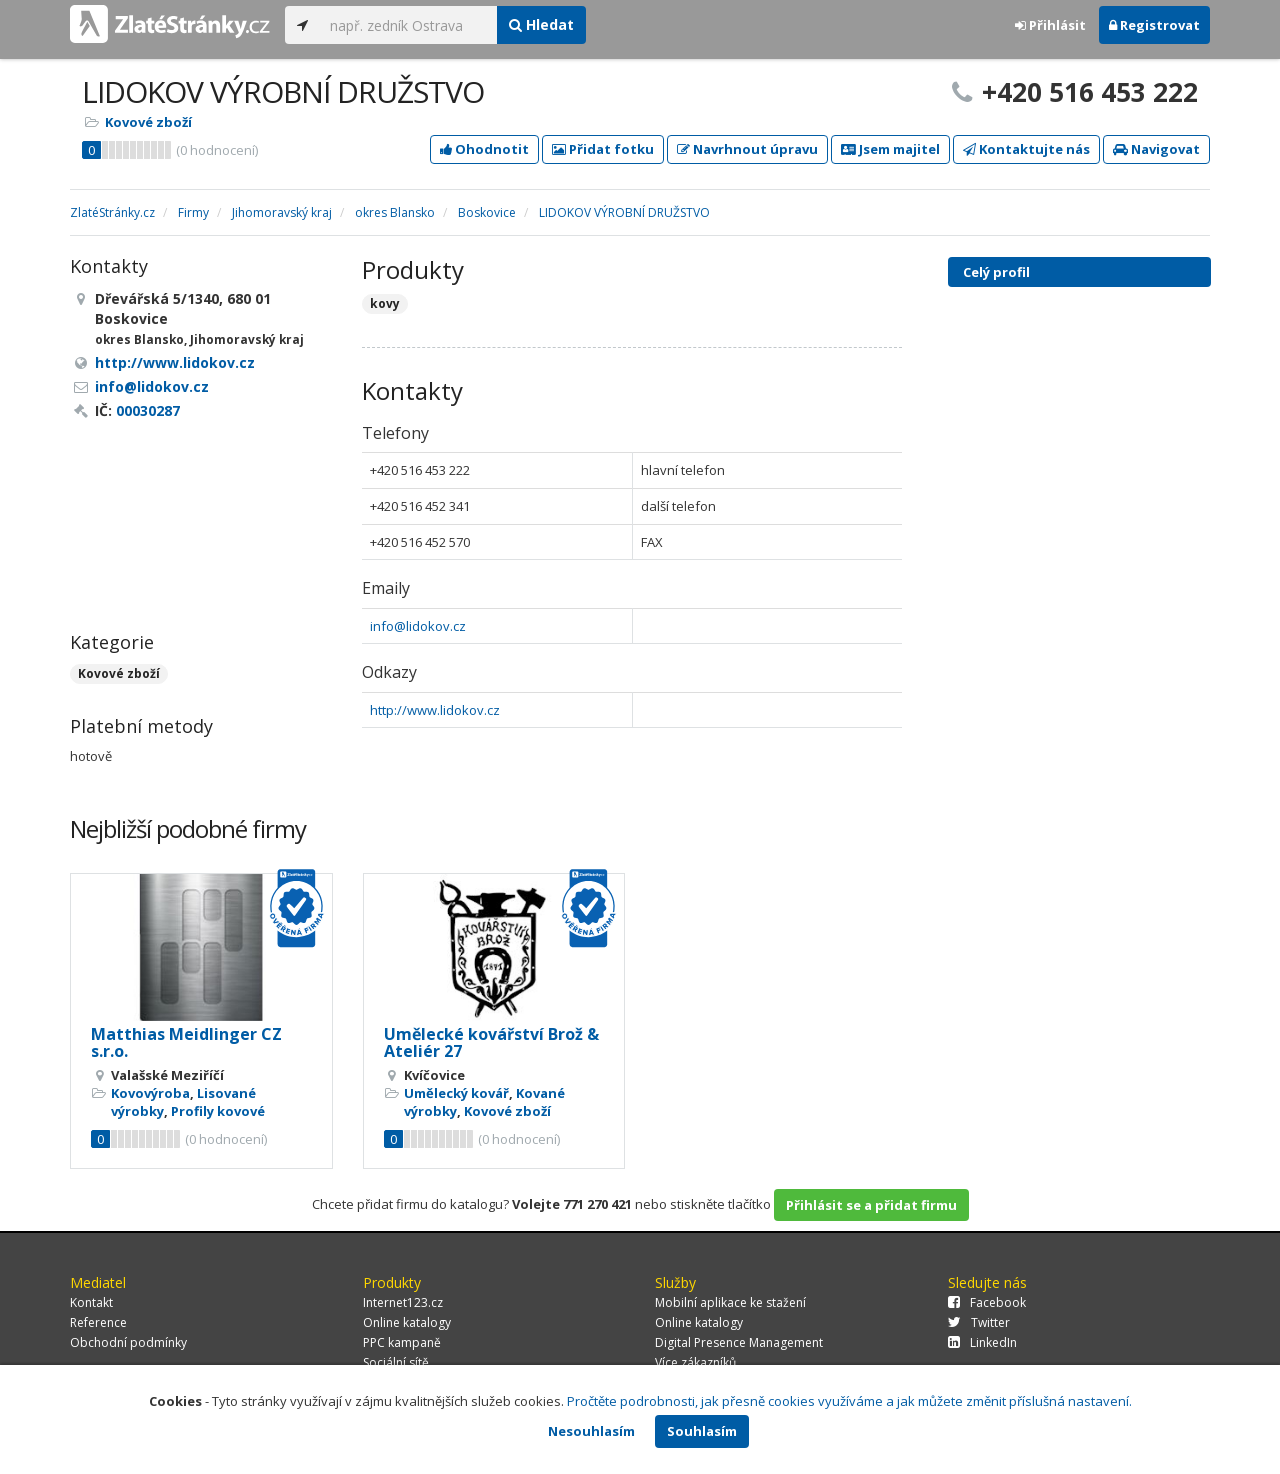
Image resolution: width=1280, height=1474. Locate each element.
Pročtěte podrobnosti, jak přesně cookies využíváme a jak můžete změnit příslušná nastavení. (849, 1401)
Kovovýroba (150, 1093)
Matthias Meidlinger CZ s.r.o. (186, 1043)
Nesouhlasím (591, 1431)
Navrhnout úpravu (747, 149)
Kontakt (91, 1302)
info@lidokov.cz (418, 626)
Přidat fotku (603, 149)
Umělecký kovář (456, 1093)
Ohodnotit (484, 149)
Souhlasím (702, 1431)
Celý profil (996, 272)
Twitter (979, 1322)
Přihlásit (1050, 25)
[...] (408, 25)
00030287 (148, 410)
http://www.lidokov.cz (435, 710)
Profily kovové (218, 1111)
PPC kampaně (402, 1342)
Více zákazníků (695, 1362)
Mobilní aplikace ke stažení (730, 1302)
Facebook (987, 1302)
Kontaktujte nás (1026, 149)
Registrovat (1154, 25)
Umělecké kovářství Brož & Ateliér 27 (491, 1043)
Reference (98, 1322)
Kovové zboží (148, 122)
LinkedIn (982, 1342)
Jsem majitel (890, 149)
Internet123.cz (403, 1302)
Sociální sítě (396, 1362)
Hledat (541, 24)
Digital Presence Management (739, 1342)
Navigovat (1156, 149)
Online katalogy (407, 1322)
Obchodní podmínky (128, 1342)
